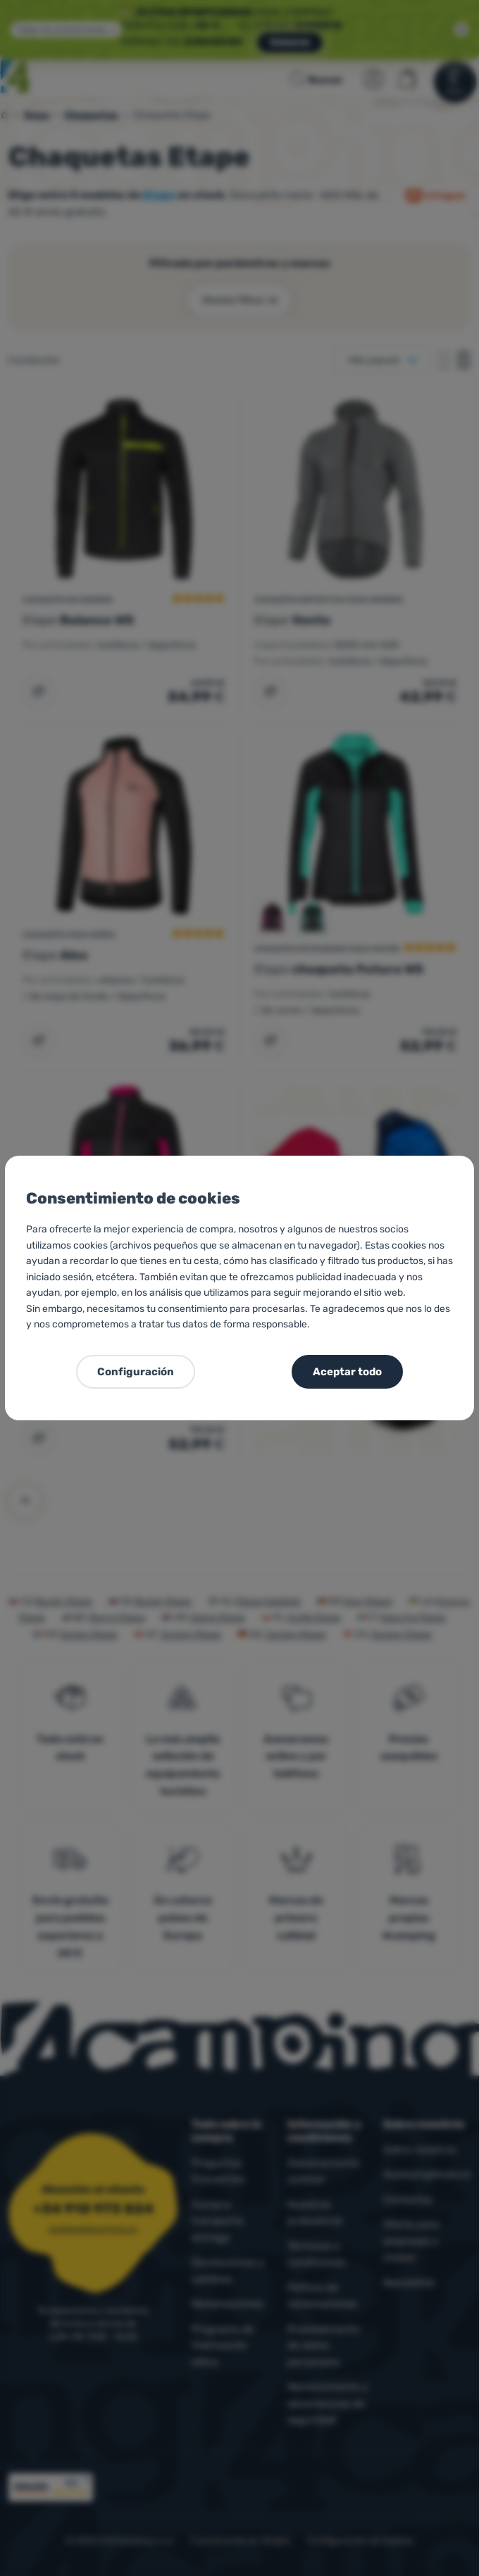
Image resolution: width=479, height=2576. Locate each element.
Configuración (135, 1371)
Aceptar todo (347, 1371)
